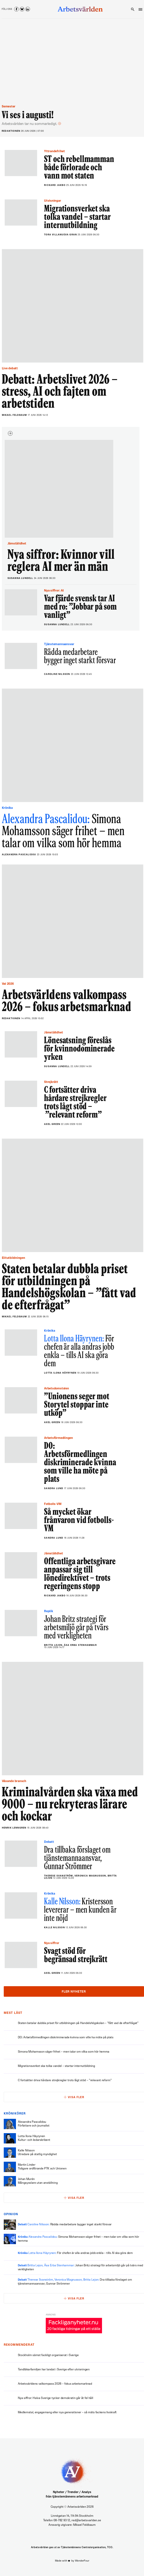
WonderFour (82, 2560)
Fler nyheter (73, 1991)
